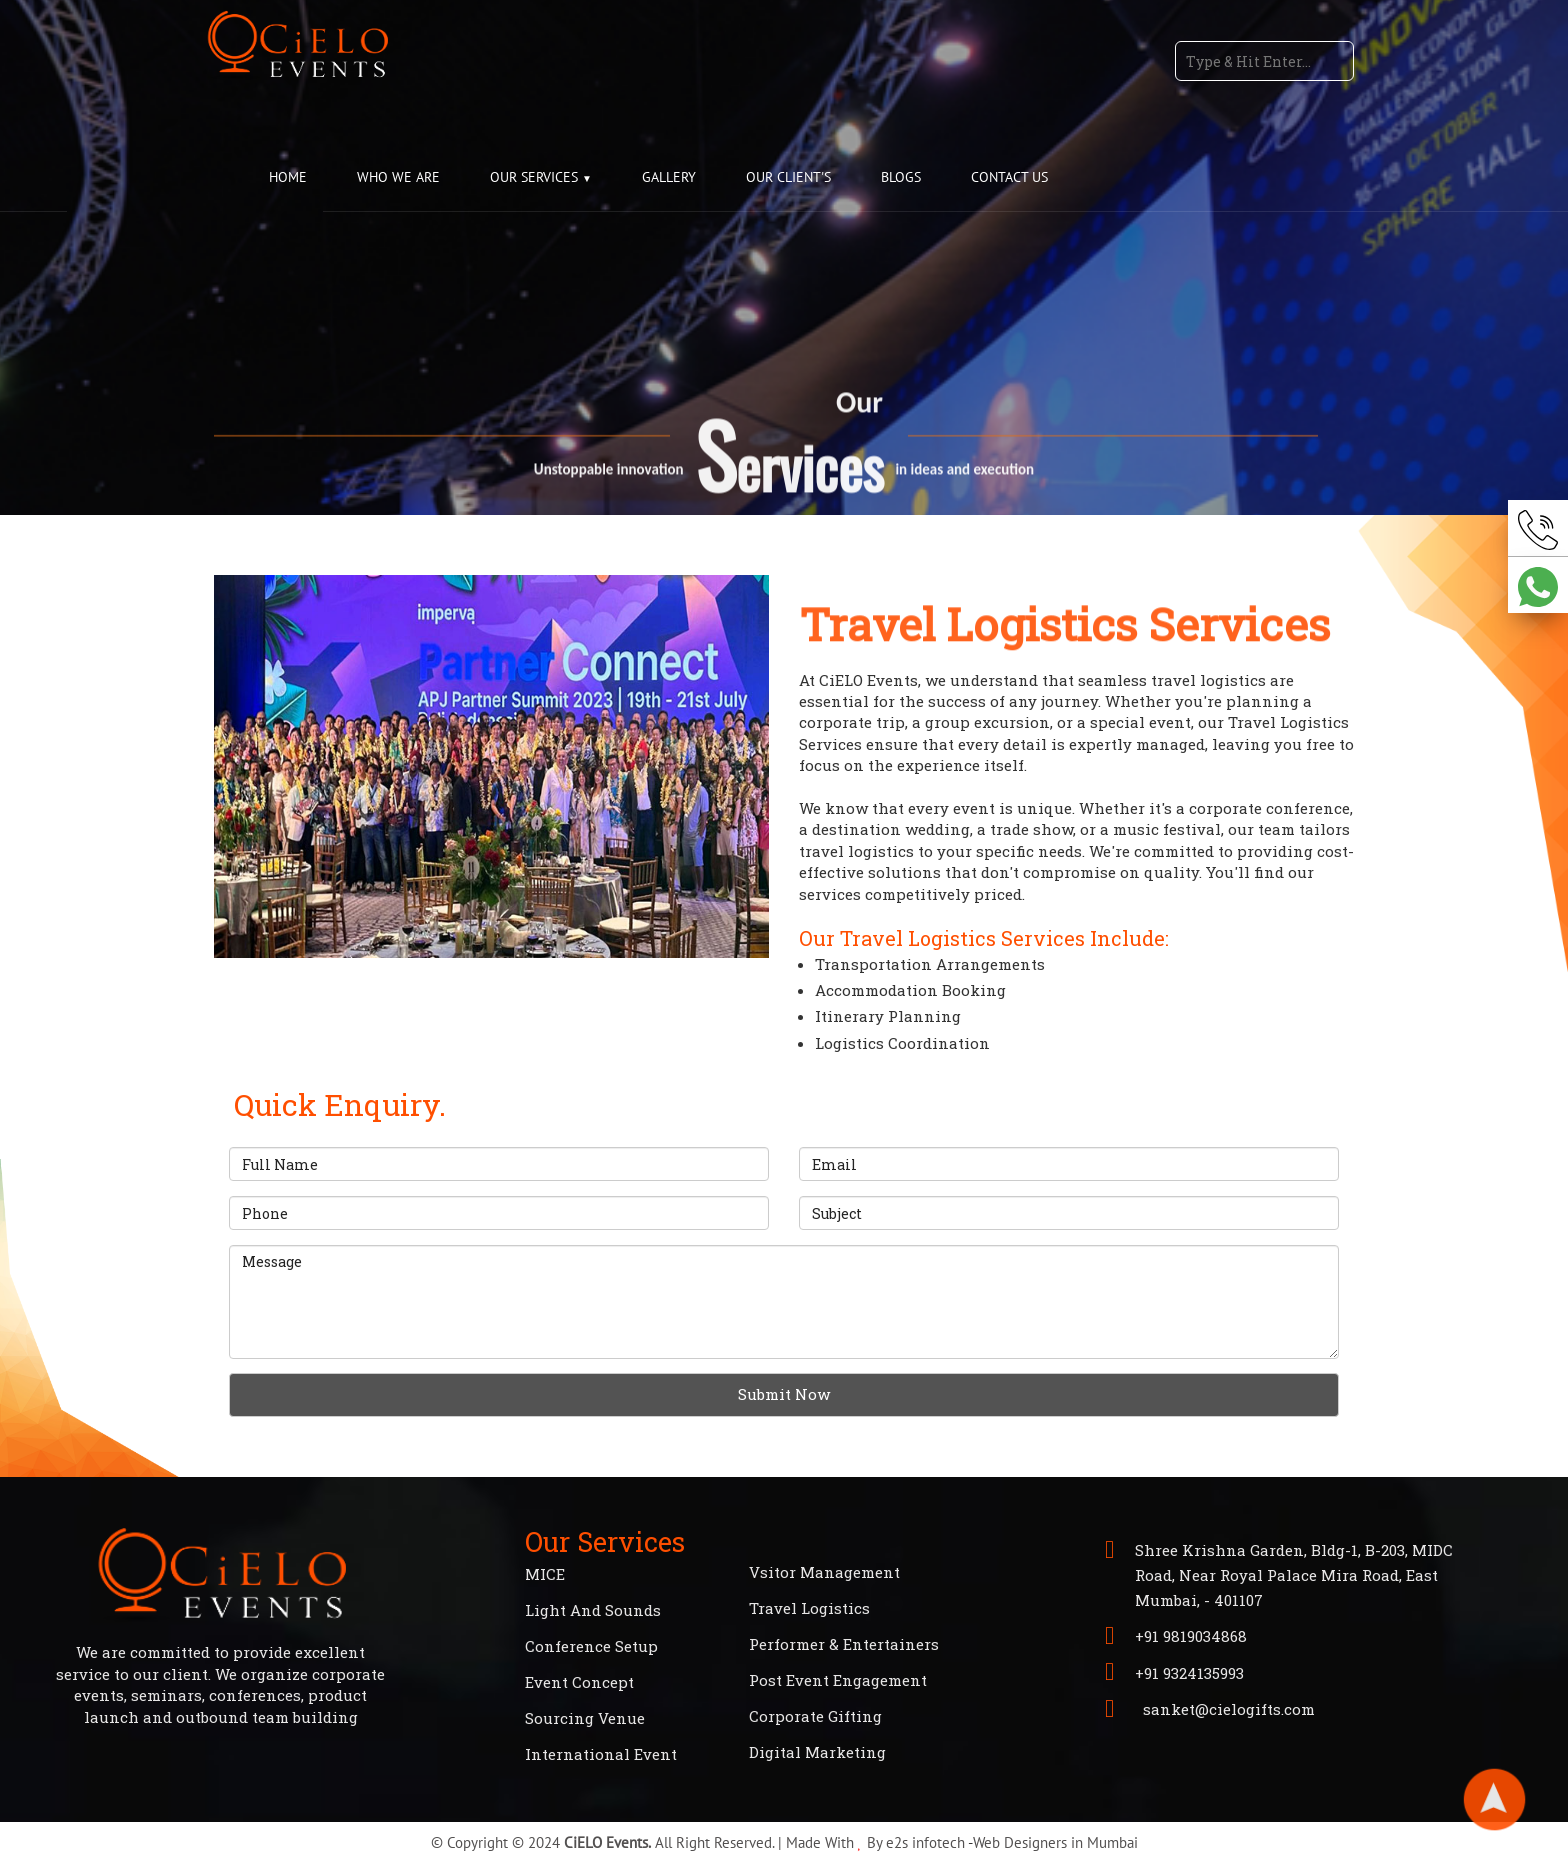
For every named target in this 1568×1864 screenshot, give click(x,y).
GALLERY (669, 177)
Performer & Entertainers (844, 1644)
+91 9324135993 (1189, 1673)
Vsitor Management (824, 1572)
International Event (601, 1754)
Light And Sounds (593, 1610)
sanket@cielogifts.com (1225, 1709)
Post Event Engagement (838, 1680)
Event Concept (579, 1682)
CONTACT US (1009, 177)
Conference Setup (591, 1646)
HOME (288, 177)
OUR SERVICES (536, 177)
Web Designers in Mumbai (1055, 1842)
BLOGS (901, 177)
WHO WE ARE (398, 177)
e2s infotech (925, 1842)
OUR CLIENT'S (788, 177)
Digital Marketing (817, 1752)
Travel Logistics (809, 1608)
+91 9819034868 (1191, 1636)
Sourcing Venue (585, 1718)
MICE (545, 1574)
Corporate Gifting (815, 1716)
